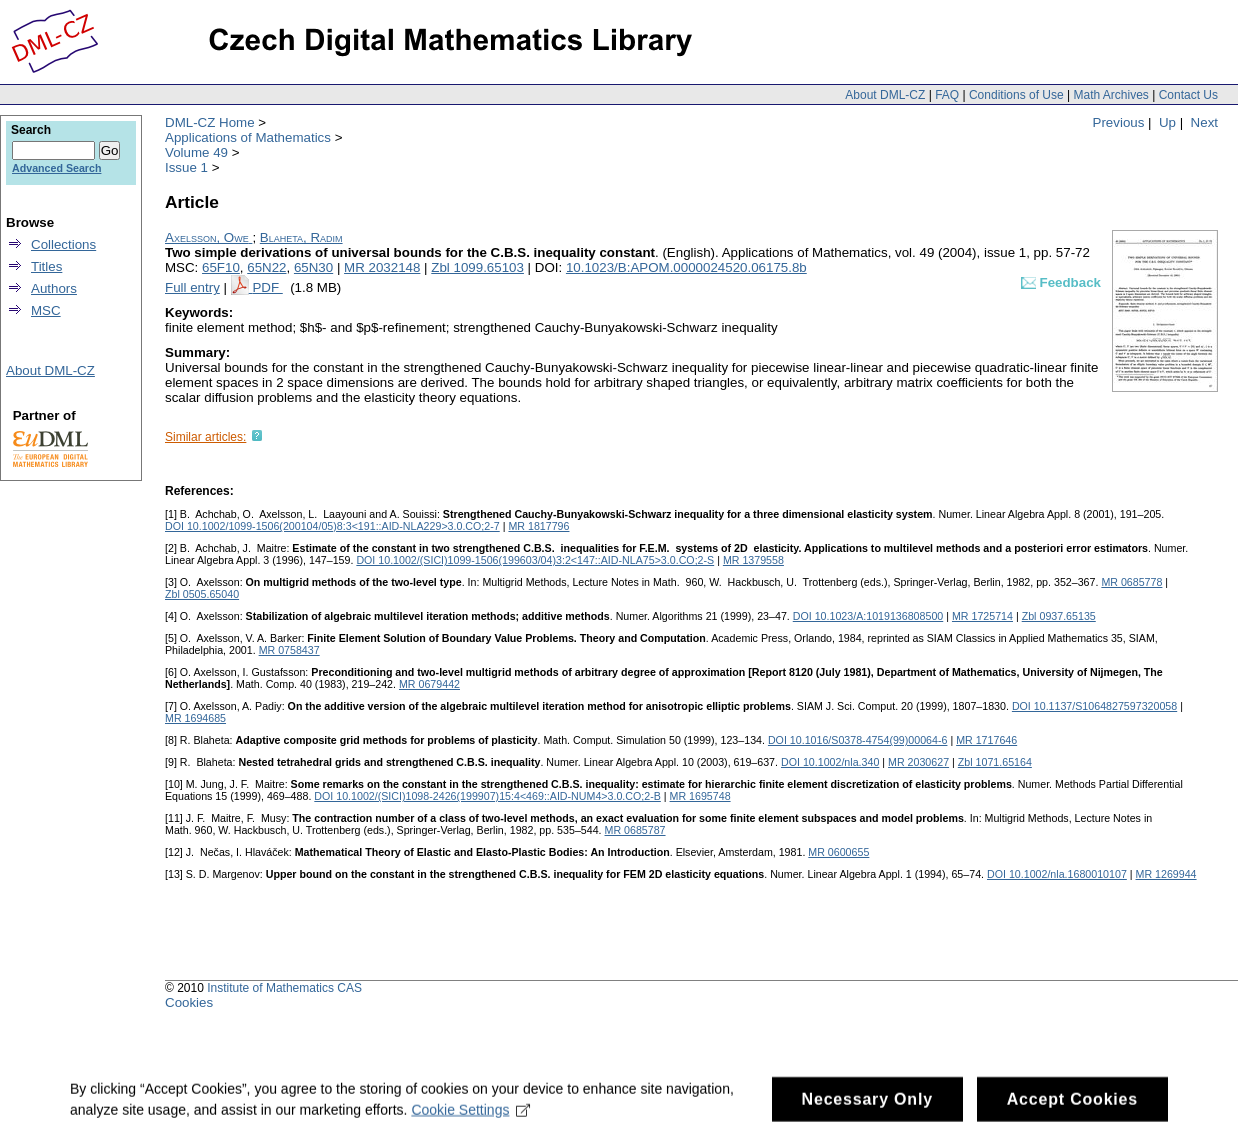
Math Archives (1110, 95)
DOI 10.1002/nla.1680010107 (1057, 874)
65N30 (313, 267)
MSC (46, 310)
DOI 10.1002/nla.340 (830, 762)
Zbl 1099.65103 (477, 267)
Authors (54, 288)
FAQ (947, 95)
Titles (46, 266)
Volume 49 (196, 152)
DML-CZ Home (210, 122)
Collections (63, 244)
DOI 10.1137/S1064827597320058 (1094, 706)
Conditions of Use (1016, 95)
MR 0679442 (429, 684)
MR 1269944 (1166, 874)
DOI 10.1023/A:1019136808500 (868, 616)
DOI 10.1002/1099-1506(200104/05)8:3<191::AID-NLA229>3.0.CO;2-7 (332, 526)
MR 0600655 (838, 852)
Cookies (189, 1002)
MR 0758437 (289, 650)
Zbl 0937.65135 (1059, 616)
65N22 (266, 267)
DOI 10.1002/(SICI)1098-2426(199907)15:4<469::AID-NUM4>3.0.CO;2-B (487, 796)
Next (1204, 122)
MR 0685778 (1131, 582)
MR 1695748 (700, 796)
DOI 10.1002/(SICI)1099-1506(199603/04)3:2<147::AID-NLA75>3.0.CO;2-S (535, 560)
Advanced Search (56, 168)
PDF (267, 287)
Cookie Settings (470, 1121)
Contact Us (1188, 95)
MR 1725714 (982, 616)
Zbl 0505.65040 (202, 594)
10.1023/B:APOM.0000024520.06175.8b (686, 267)
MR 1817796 (538, 526)
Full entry (192, 287)
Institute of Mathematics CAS (284, 988)
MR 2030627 (918, 762)
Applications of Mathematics (248, 137)
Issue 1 (186, 167)
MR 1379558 (753, 560)
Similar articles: (205, 437)
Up (1167, 122)
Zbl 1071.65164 (995, 762)
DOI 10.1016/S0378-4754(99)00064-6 (858, 740)
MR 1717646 (986, 740)
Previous (1119, 122)
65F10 (221, 267)
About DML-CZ (885, 95)
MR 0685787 (635, 830)
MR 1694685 (195, 718)
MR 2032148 (382, 267)
